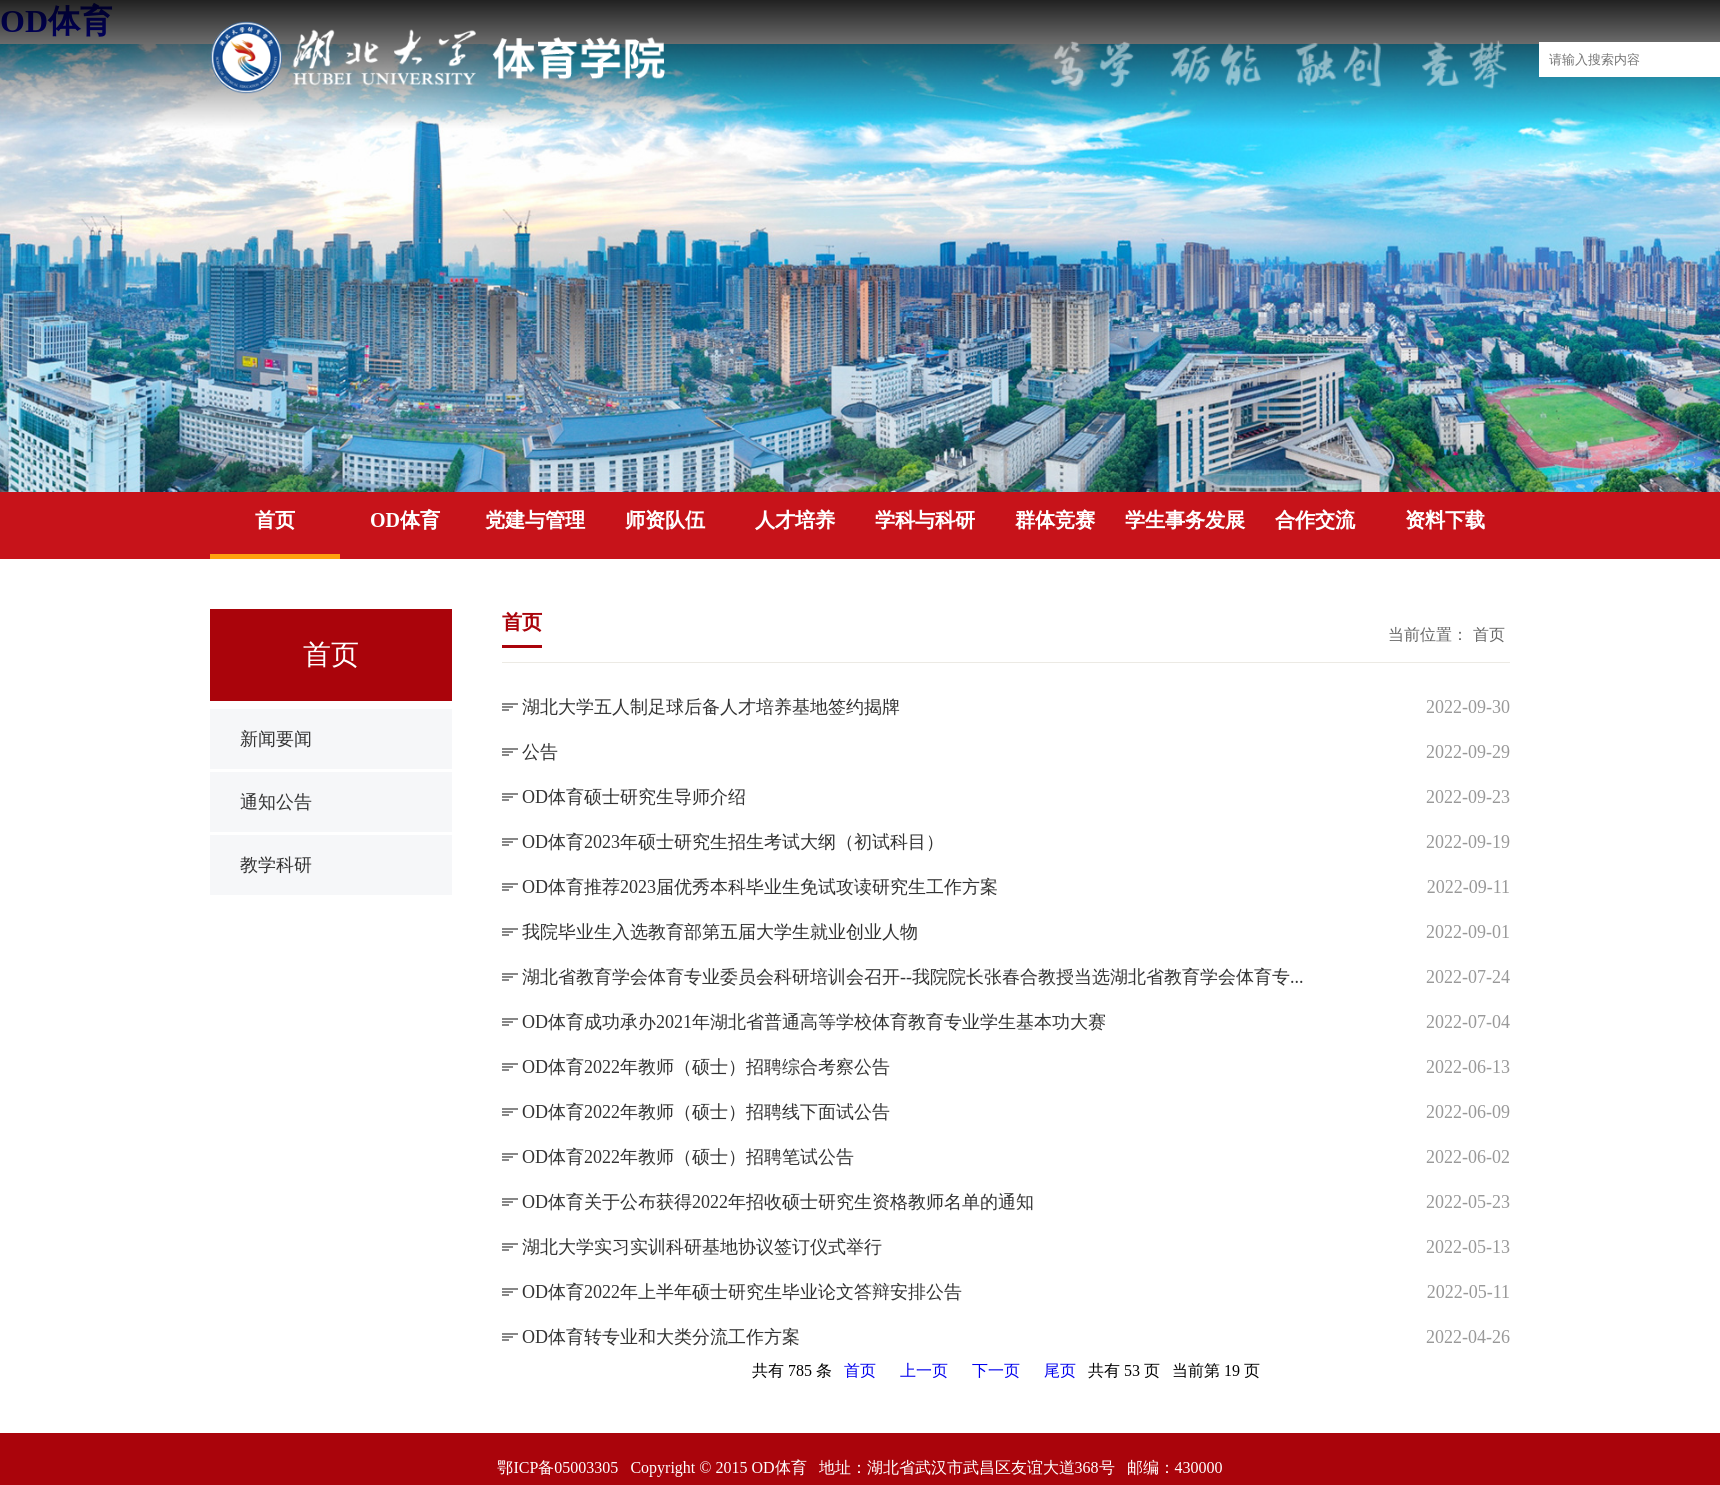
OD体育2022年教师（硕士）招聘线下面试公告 (706, 1112)
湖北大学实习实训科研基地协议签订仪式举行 (702, 1247)
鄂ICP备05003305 (557, 1467)
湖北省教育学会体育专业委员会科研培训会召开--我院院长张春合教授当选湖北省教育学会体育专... (913, 977)
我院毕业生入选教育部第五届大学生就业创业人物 (720, 932)
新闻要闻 (276, 739)
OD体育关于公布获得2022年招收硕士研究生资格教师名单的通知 (778, 1202)
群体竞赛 (1055, 520)
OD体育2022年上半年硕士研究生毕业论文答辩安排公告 (742, 1292)
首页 (275, 520)
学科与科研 (925, 520)
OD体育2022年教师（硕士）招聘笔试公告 (688, 1157)
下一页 (996, 1370)
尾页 (1060, 1370)
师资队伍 (665, 520)
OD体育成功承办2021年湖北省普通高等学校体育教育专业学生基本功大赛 (814, 1022)
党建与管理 (535, 520)
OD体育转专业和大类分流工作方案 (661, 1337)
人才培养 (795, 520)
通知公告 (276, 802)
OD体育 (405, 520)
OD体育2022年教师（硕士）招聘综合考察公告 (706, 1067)
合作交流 (1315, 520)
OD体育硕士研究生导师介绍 (634, 797)
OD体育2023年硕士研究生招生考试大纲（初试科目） (733, 842)
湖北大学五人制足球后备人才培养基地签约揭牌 (711, 707)
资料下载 (1445, 520)
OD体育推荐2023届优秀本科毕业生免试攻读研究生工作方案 (760, 887)
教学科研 (276, 865)
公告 (540, 752)
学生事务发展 (1185, 520)
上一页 (924, 1370)
